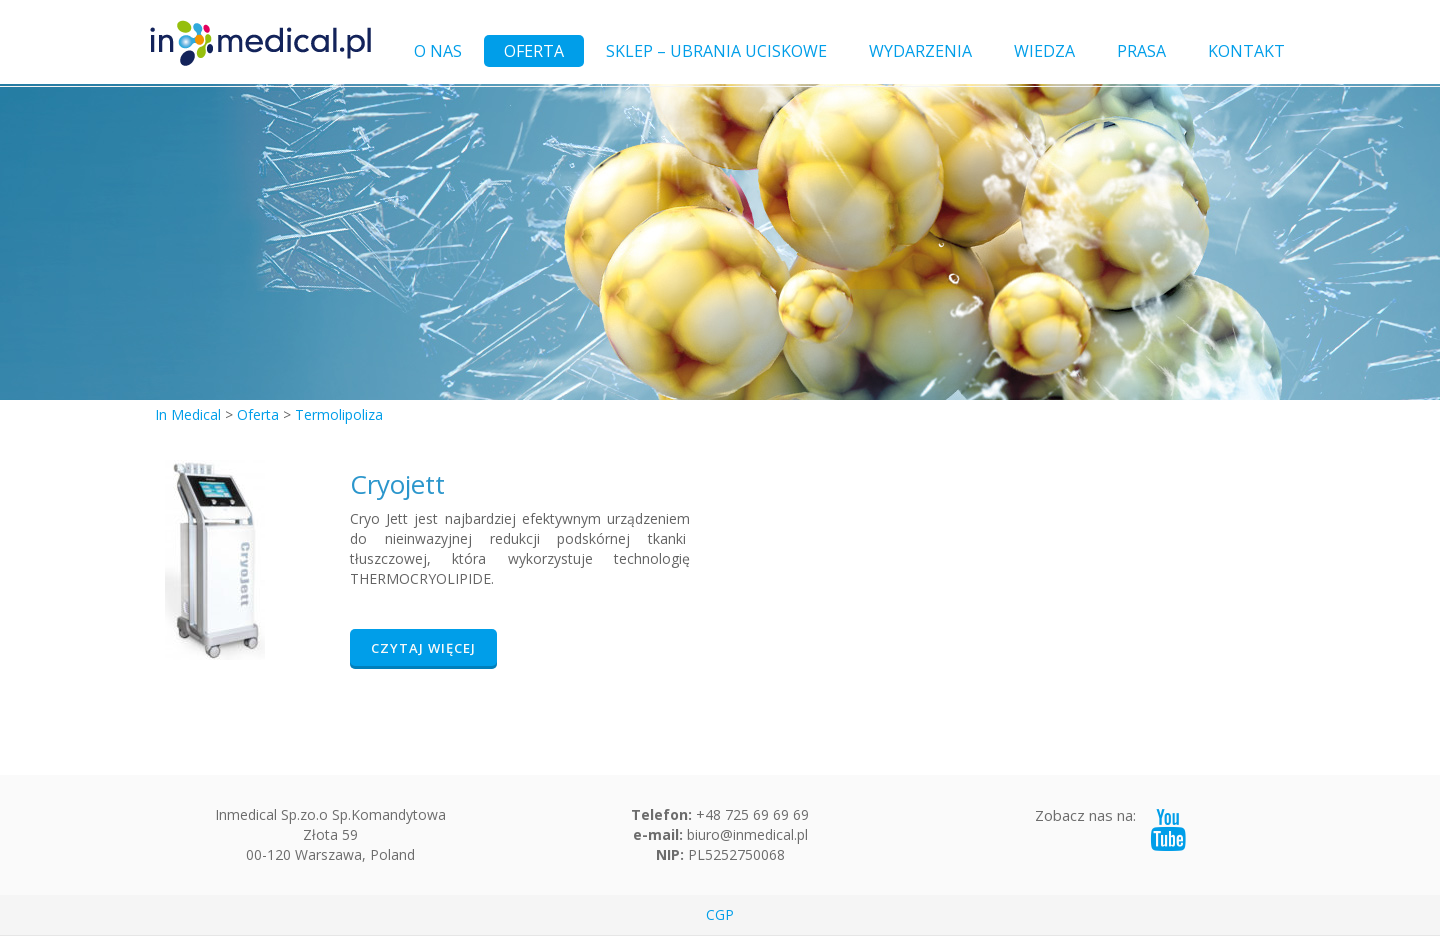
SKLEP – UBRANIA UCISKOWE (716, 51)
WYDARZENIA (920, 51)
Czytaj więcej (423, 648)
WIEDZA (1044, 51)
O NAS (438, 51)
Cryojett (397, 484)
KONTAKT (1246, 51)
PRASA (1141, 51)
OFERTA (534, 51)
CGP (720, 914)
